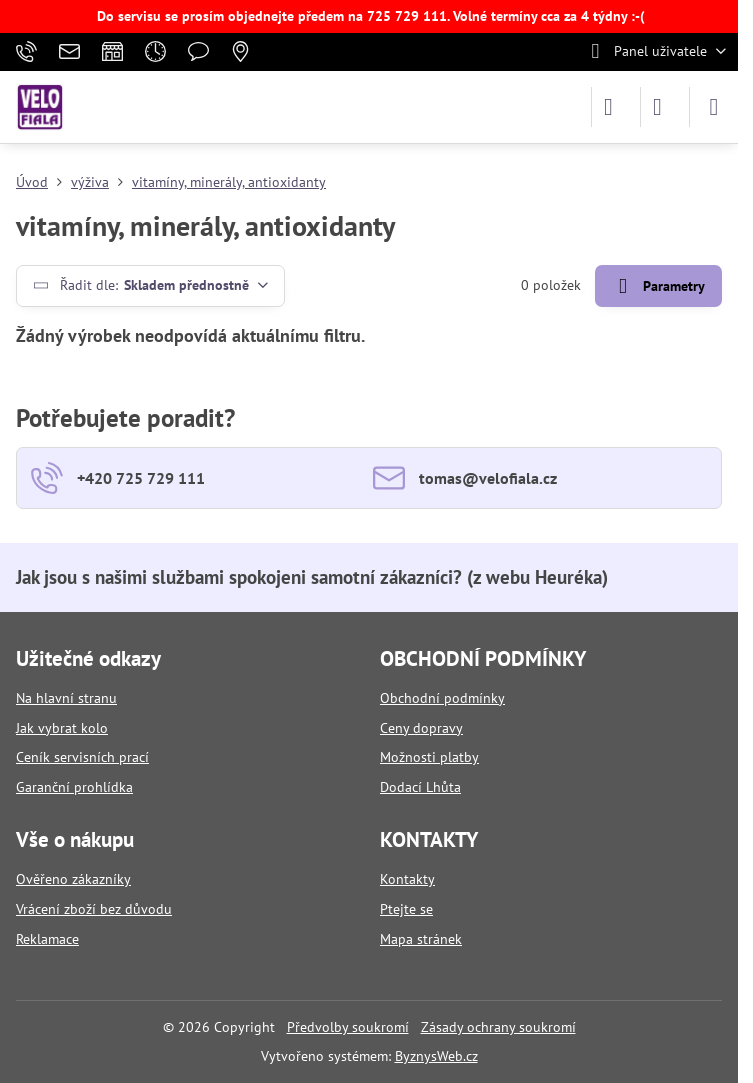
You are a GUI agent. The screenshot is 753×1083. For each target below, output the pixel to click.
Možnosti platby (429, 757)
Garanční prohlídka (74, 787)
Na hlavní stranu (66, 698)
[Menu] (714, 107)
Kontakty (407, 879)
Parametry (658, 286)
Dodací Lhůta (420, 787)
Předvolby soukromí (348, 1027)
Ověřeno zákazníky (73, 879)
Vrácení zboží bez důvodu (94, 909)
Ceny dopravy (421, 728)
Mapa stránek (421, 939)
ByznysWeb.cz (436, 1056)
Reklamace (47, 939)
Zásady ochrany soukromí (498, 1027)
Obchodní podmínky (442, 698)
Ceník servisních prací (82, 757)
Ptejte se (406, 909)
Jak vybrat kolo (62, 728)
